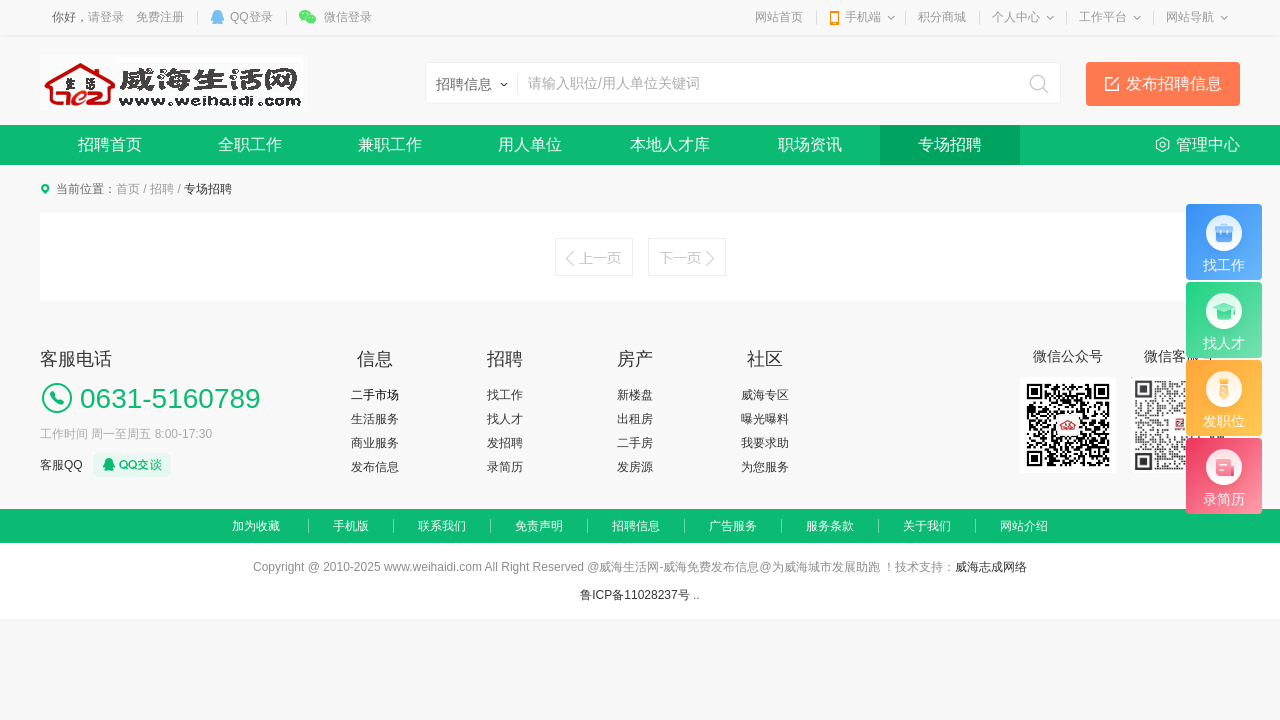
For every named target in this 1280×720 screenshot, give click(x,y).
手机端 (863, 17)
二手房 (635, 443)
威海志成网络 (991, 567)
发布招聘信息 (1174, 83)
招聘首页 (110, 144)
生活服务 (375, 419)
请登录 (106, 17)
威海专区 (765, 395)
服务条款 (830, 526)
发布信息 (375, 467)
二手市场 (375, 395)
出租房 (635, 419)
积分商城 (942, 17)
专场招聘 (950, 144)
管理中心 (1208, 144)
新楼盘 (635, 395)
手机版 (351, 526)
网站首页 (779, 17)
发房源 (635, 467)
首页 (128, 189)
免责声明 (539, 526)
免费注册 (160, 17)
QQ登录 (251, 17)
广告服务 (733, 526)
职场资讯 (810, 144)
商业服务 (375, 443)
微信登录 (348, 17)
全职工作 (250, 144)
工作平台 (1103, 17)
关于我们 (927, 526)
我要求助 (765, 443)
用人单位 (530, 144)
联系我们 (442, 526)
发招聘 (505, 443)
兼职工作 (390, 144)
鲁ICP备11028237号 (634, 595)
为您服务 (765, 467)
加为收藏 (256, 526)
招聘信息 (636, 526)
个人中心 (1016, 17)
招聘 (162, 189)
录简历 (505, 467)
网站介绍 (1024, 526)
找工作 (505, 395)
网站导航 (1190, 17)
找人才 (505, 419)
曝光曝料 (765, 419)
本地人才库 (670, 144)
